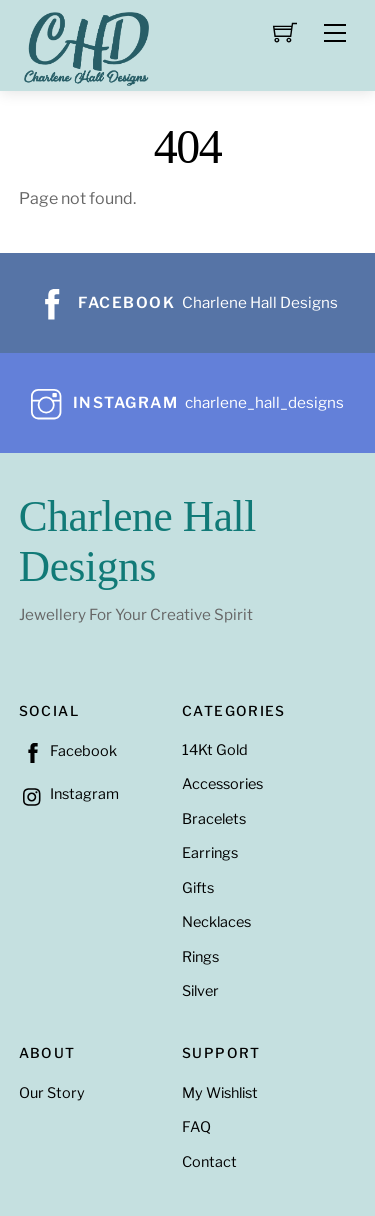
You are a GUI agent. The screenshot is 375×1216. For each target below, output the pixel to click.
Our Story (52, 1093)
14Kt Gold (215, 750)
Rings (200, 957)
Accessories (222, 784)
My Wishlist (220, 1093)
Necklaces (216, 922)
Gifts (198, 888)
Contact (209, 1162)
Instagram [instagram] (69, 794)
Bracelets (214, 819)
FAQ (196, 1127)
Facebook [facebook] (68, 751)
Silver (200, 991)
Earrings (210, 853)
